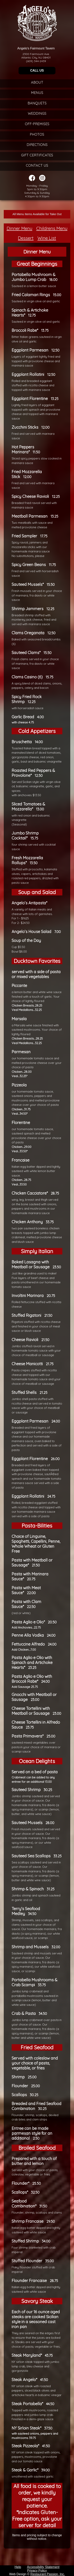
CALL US (37, 70)
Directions (37, 144)
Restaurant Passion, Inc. (47, 2574)
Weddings (37, 113)
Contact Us (37, 165)
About (37, 82)
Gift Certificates (37, 155)
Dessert (26, 238)
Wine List (46, 238)
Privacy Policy (37, 2570)
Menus (37, 92)
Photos (37, 134)
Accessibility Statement (43, 2567)
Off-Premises (37, 124)
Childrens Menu (51, 228)
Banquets (37, 103)
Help (18, 2567)
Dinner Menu (19, 228)
